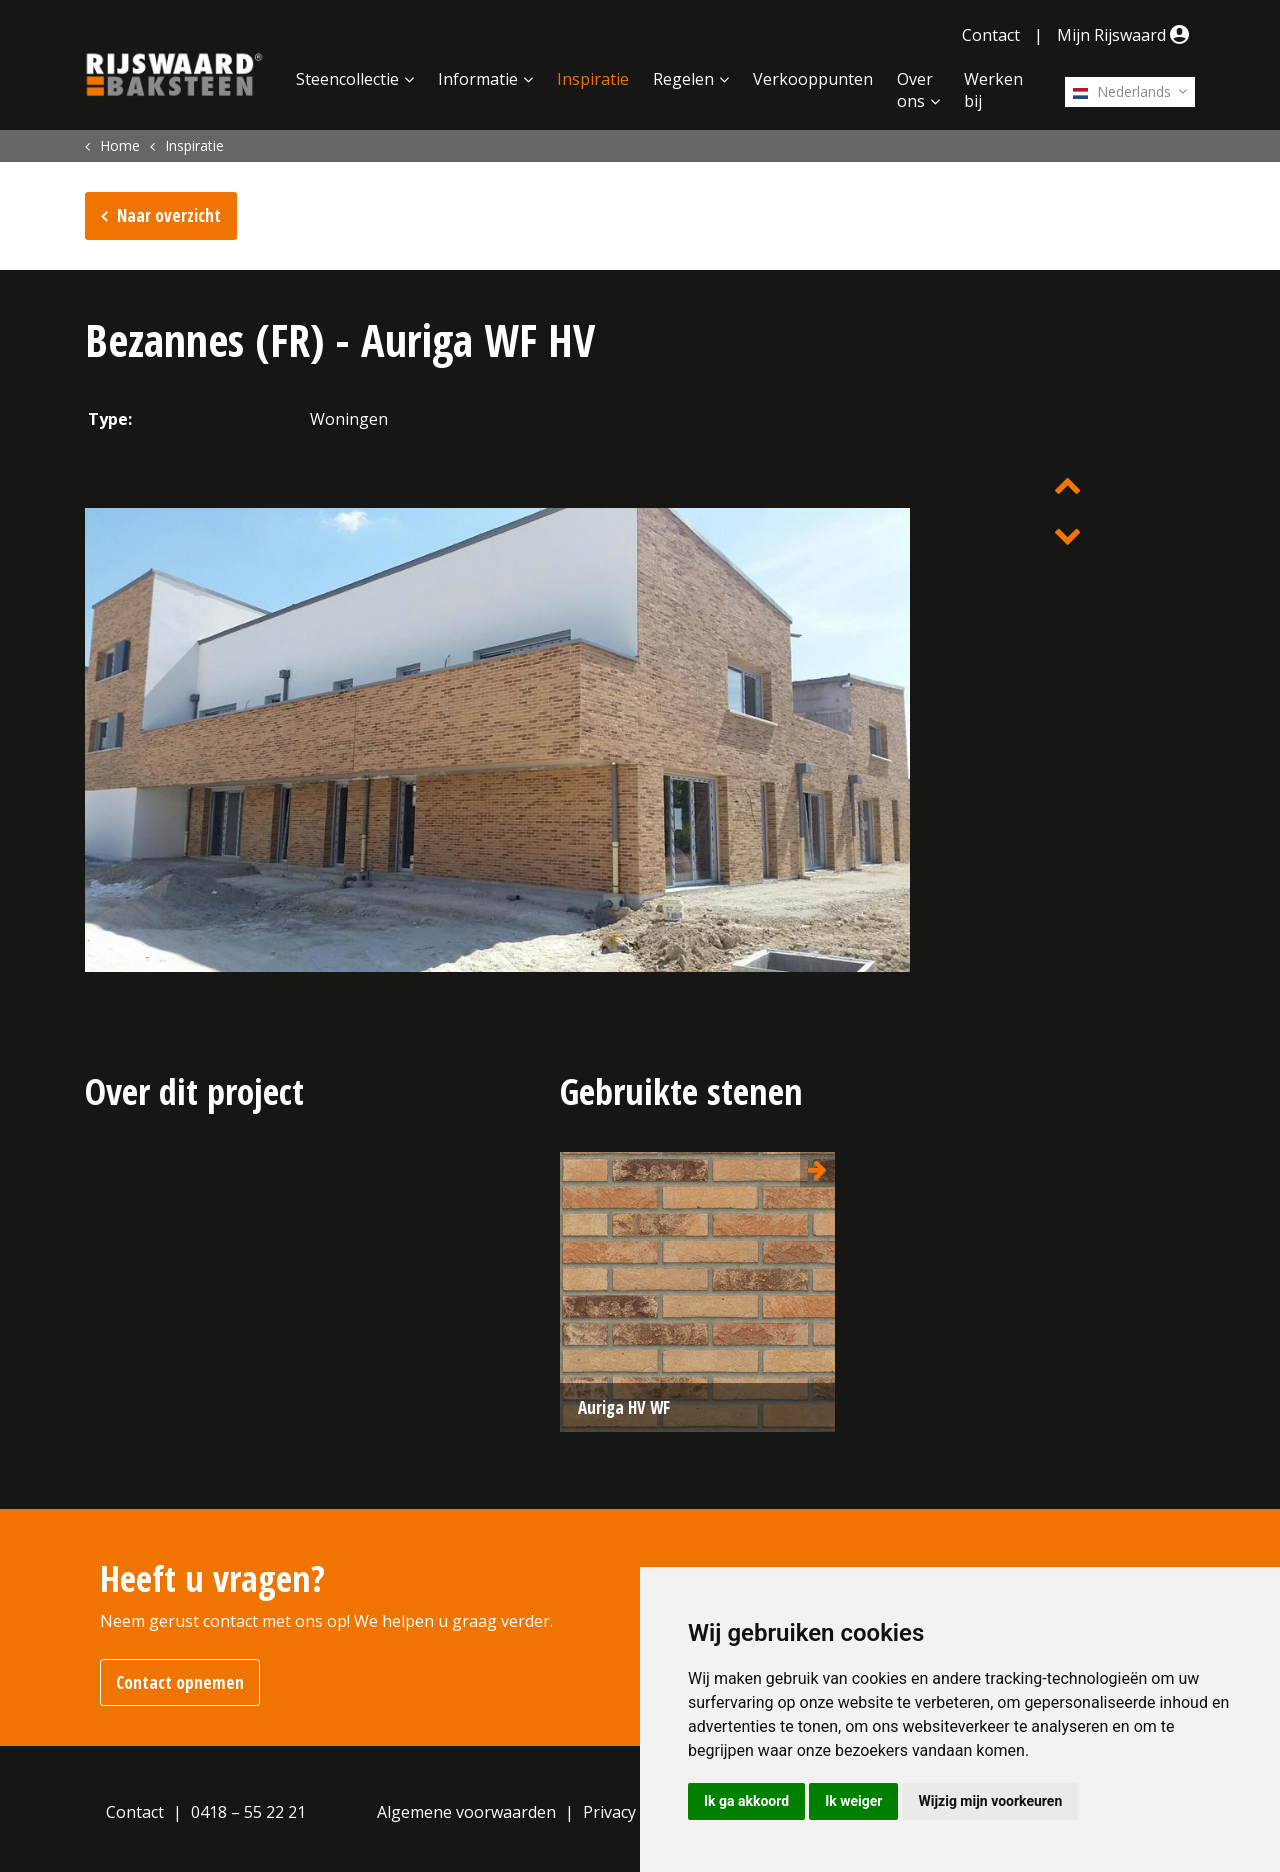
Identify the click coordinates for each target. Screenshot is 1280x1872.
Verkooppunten (813, 79)
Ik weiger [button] (853, 1801)
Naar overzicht (169, 215)
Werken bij (993, 90)
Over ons (915, 90)
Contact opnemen (180, 1682)
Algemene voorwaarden (466, 1812)
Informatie (478, 79)
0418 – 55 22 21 (248, 1812)
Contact (991, 35)
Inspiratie (593, 79)
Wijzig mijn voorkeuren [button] (990, 1801)
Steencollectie (347, 79)
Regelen (683, 79)
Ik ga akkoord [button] (746, 1801)
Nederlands (1122, 91)
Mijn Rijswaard (1126, 35)
